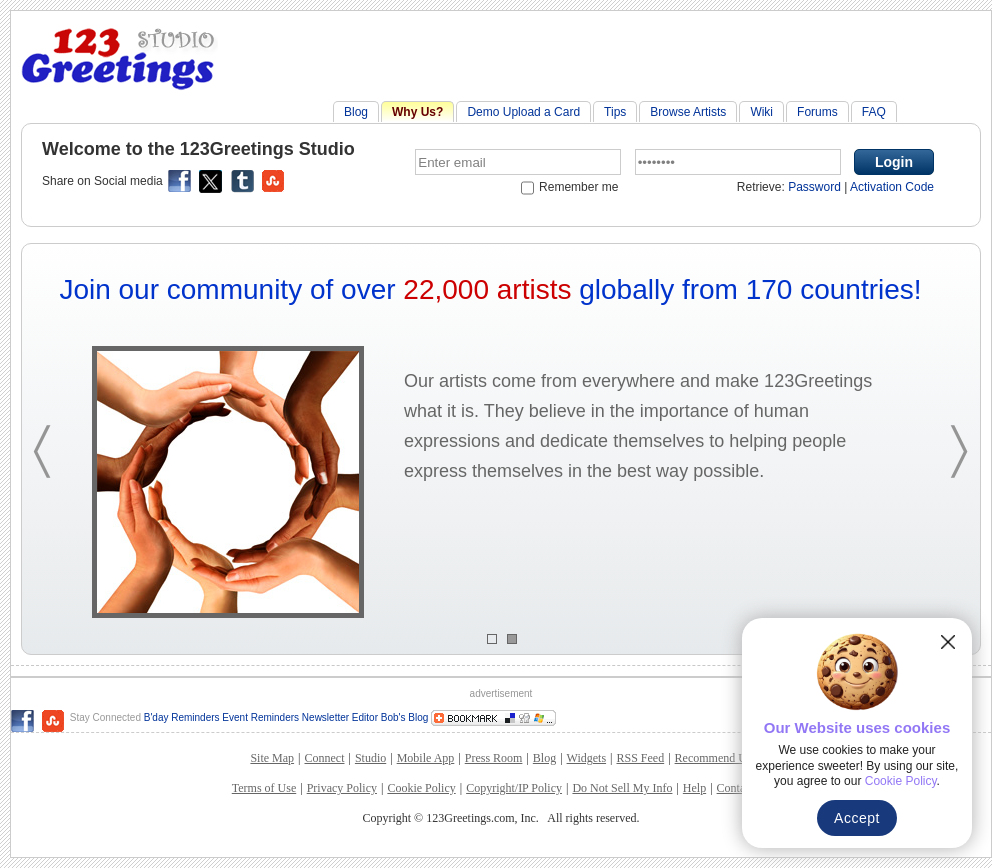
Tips (615, 112)
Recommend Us (713, 758)
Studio (370, 758)
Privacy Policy (342, 788)
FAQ (874, 112)
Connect (324, 758)
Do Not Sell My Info (622, 788)
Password (814, 187)
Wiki (761, 112)
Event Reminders (260, 717)
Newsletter (327, 717)
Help (694, 788)
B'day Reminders (182, 717)
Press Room (494, 758)
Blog (356, 112)
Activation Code (892, 187)
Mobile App (426, 758)
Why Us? (417, 112)
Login (894, 162)
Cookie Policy (421, 788)
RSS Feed (640, 758)
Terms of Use (264, 788)
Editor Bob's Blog (390, 717)
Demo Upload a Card (523, 112)
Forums (817, 112)
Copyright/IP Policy (514, 788)
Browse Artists (688, 112)
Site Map (272, 758)
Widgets (587, 758)
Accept (857, 818)
